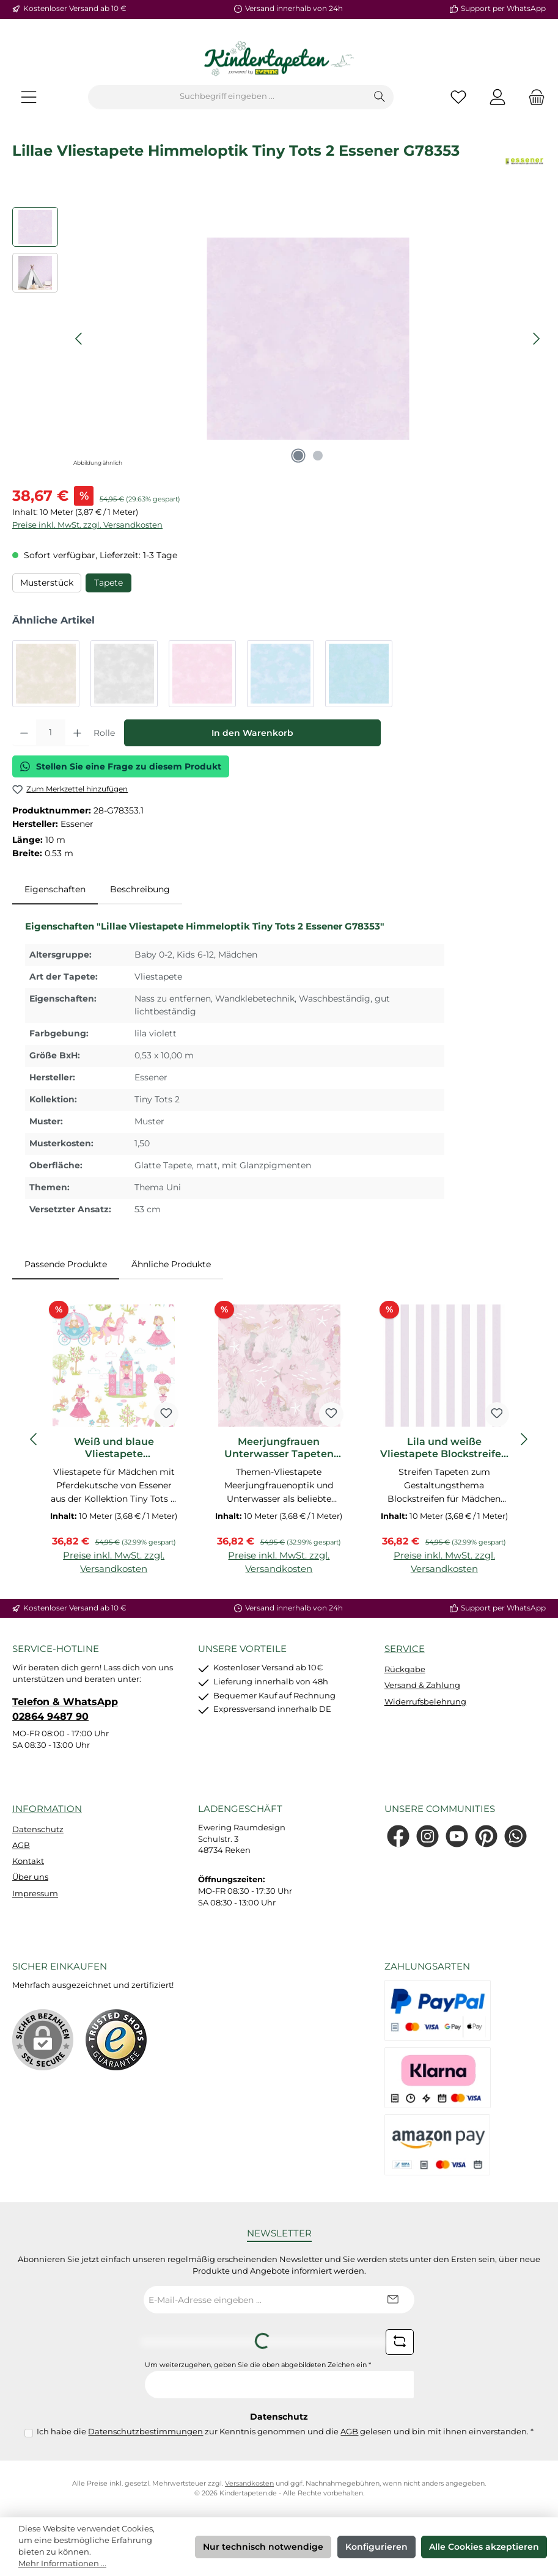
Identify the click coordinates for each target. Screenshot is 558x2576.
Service (404, 1648)
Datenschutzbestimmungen (145, 2431)
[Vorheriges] (79, 338)
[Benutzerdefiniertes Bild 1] (116, 2039)
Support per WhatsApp (503, 8)
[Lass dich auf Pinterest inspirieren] (486, 1836)
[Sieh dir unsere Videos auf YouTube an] (457, 1836)
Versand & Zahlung (422, 1685)
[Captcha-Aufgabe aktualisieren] (400, 2342)
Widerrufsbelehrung (425, 1701)
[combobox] (227, 97)
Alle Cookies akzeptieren (484, 2546)
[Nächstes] (536, 338)
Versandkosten (249, 2483)
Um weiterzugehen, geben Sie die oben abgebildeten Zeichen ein (258, 2365)
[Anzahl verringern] (24, 732)
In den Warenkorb (252, 732)
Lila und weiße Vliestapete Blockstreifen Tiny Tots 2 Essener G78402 (444, 1448)
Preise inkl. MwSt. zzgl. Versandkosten (87, 524)
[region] (279, 338)
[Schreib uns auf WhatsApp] (515, 1836)
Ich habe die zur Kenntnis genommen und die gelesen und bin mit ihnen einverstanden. (285, 2431)
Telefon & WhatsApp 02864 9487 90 (65, 1708)
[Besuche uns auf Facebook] (398, 1836)
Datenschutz (38, 1829)
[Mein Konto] (497, 96)
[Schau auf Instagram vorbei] (427, 1836)
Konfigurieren (376, 2546)
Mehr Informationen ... (62, 2563)
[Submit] (393, 2299)
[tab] (55, 889)
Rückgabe (404, 1669)
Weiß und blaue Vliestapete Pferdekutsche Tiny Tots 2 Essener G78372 (114, 1448)
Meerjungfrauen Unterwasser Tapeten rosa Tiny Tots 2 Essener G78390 (278, 1448)
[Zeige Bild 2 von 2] (318, 455)
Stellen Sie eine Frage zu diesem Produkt (120, 766)
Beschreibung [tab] (140, 889)
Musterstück (46, 582)
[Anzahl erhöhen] (77, 732)
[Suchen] (380, 97)
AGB (21, 1845)
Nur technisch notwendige (263, 2546)
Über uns (30, 1877)
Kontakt (28, 1861)
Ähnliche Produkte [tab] (171, 1264)
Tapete (108, 582)
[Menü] (28, 96)
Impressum (35, 1893)
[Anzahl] (50, 732)
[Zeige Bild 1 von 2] (298, 455)
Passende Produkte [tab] (65, 1264)
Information (47, 1808)
